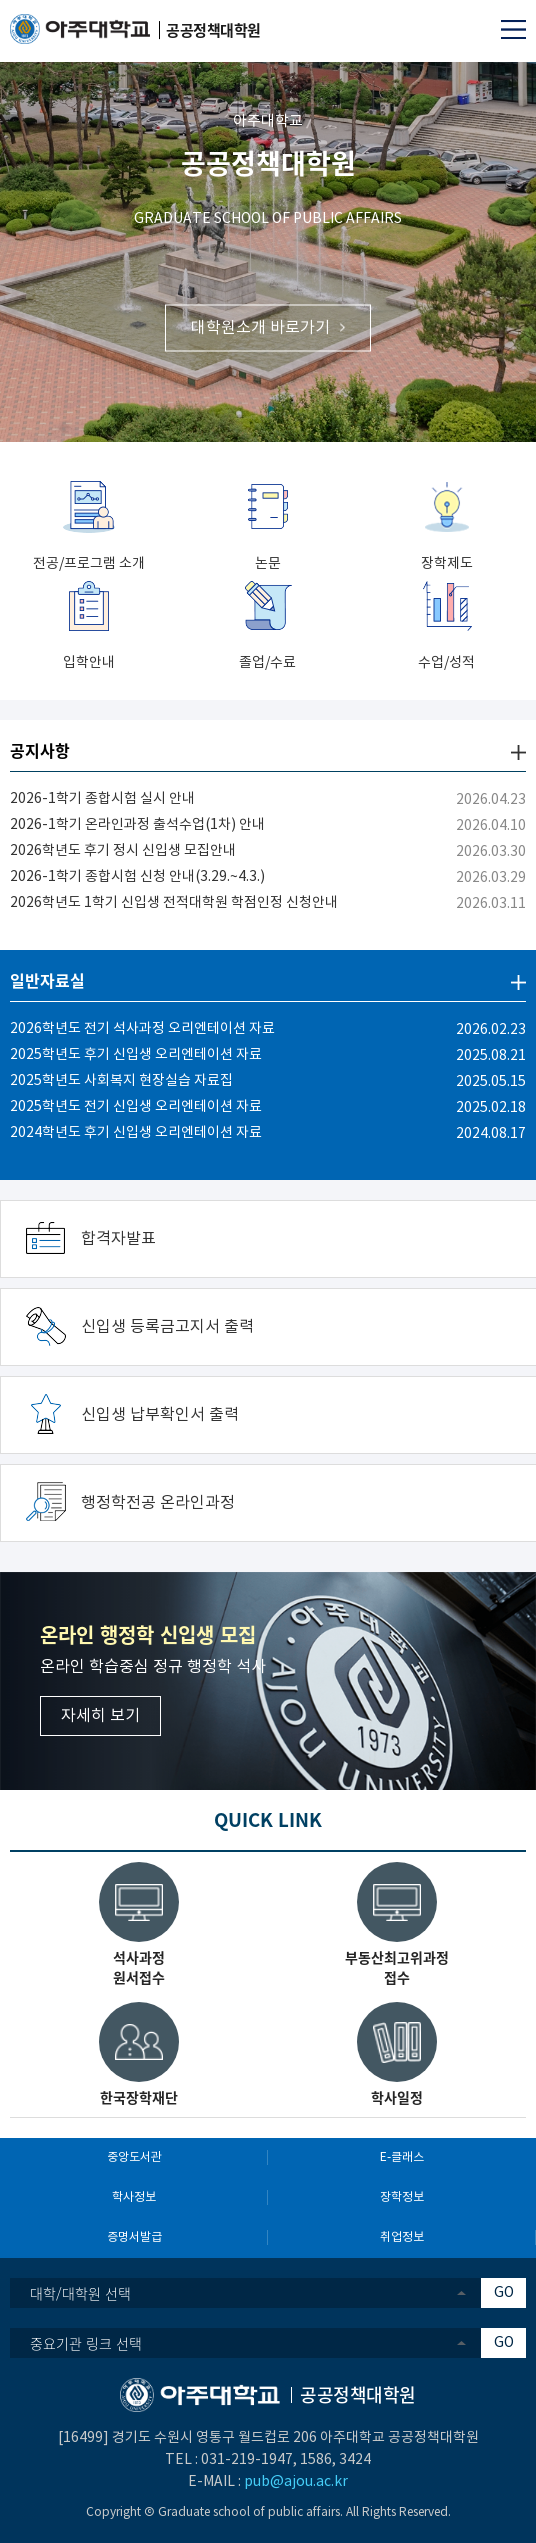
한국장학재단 (139, 2097)
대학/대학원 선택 (80, 2293)
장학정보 (402, 2197)
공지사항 (40, 750)
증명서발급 (134, 2237)
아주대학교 (268, 121)
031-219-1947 (247, 2460)
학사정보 (134, 2197)
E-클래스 (402, 2157)
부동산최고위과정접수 (397, 1967)
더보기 (518, 752)
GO (504, 2293)
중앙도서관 (134, 2157)
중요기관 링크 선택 (86, 2343)
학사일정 (397, 2097)
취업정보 (402, 2237)
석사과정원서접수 (139, 1967)
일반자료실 (47, 980)
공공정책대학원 (268, 163)
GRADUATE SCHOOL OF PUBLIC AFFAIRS (268, 219)
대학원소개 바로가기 (260, 327)
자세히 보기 (100, 1716)
